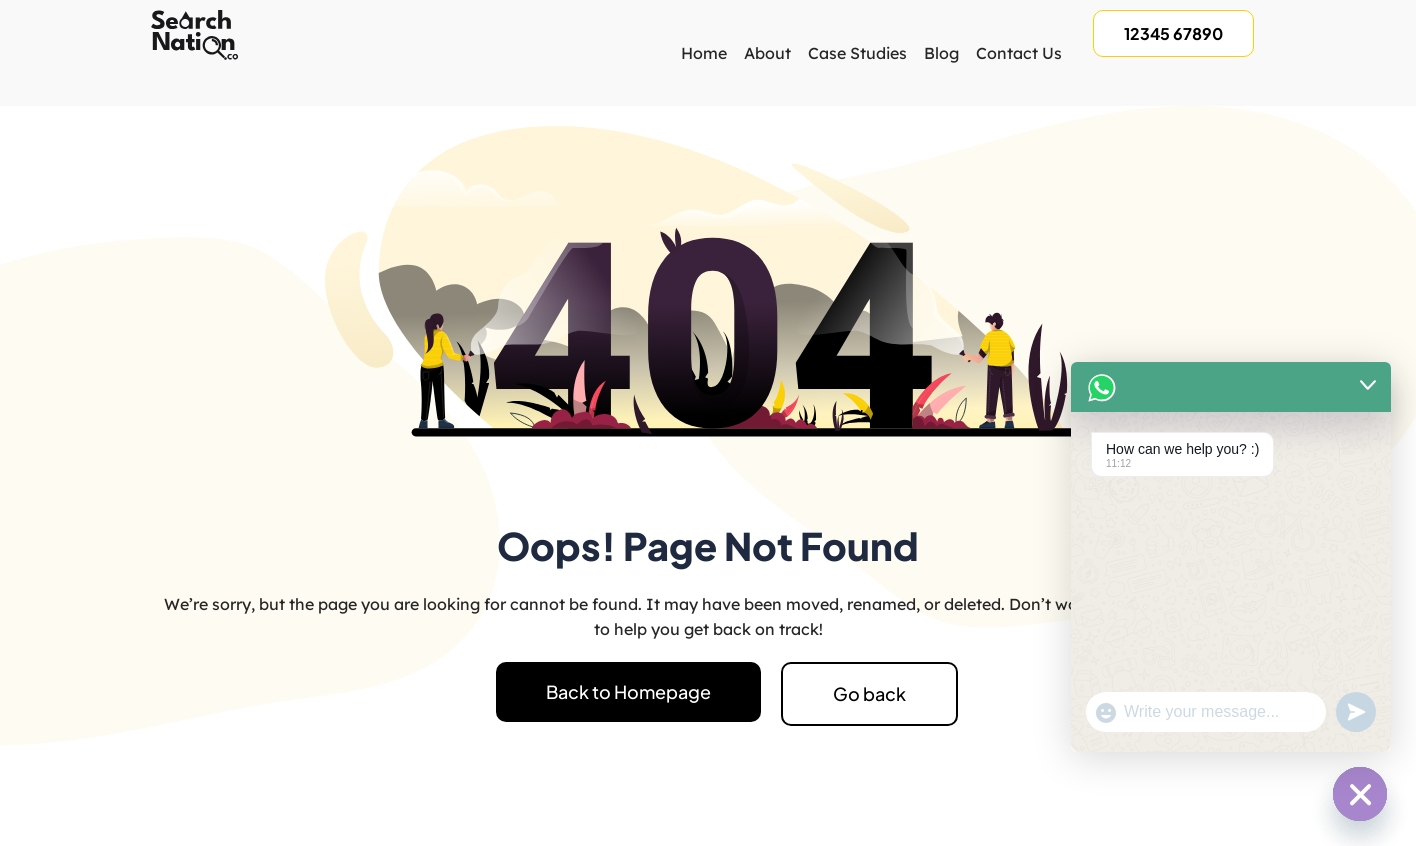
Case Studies (857, 53)
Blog (941, 53)
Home (704, 53)
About (767, 53)
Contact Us (1019, 53)
